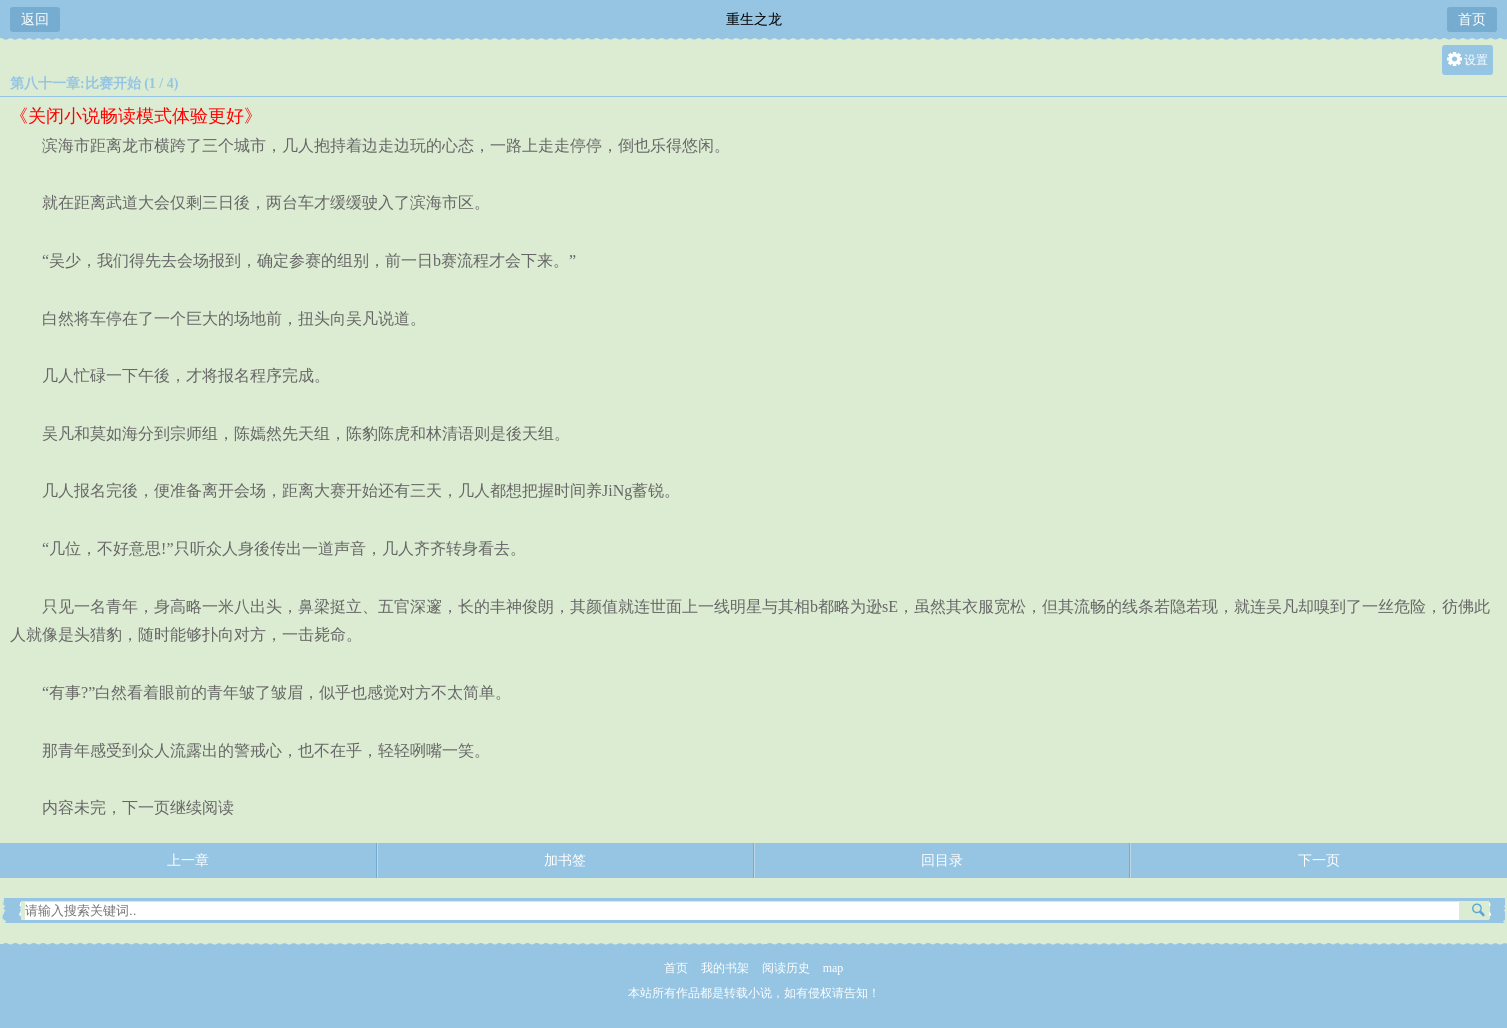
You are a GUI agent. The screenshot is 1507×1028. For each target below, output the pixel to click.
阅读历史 (786, 968)
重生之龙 (754, 19)
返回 (35, 19)
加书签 (565, 860)
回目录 (942, 860)
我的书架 (725, 968)
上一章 (188, 860)
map (833, 968)
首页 (1472, 19)
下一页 (1319, 860)
